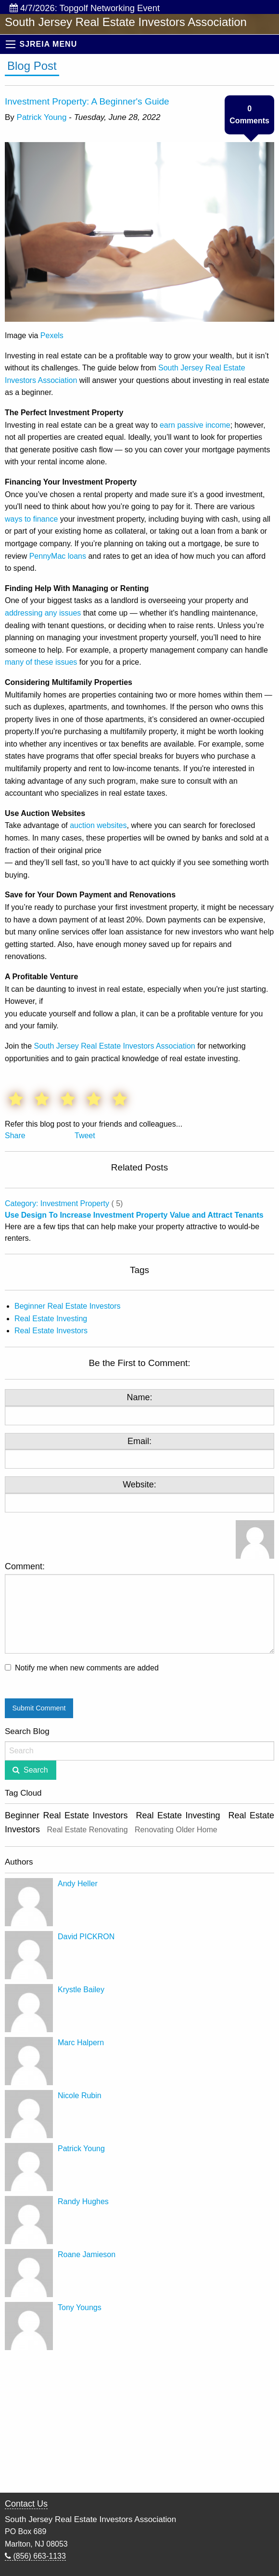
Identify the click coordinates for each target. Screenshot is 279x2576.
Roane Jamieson (86, 2254)
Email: (139, 1441)
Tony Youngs (79, 2307)
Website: (139, 1484)
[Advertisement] (139, 2422)
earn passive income (195, 425)
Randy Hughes (83, 2201)
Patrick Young (42, 117)
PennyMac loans (57, 556)
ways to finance (31, 519)
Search (36, 1770)
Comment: (139, 1608)
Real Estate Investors (51, 1331)
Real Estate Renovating (87, 1830)
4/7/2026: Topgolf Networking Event (85, 8)
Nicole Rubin (79, 2095)
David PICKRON (86, 1936)
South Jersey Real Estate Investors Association (114, 1046)
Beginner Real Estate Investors (67, 1306)
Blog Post (32, 65)
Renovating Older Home (176, 1830)
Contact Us (26, 2504)
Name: (139, 1397)
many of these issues (41, 662)
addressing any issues (43, 613)
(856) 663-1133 (35, 2556)
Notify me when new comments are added (87, 1668)
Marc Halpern (81, 2042)
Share (15, 1135)
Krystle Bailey (81, 1989)
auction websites (98, 825)
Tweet (85, 1135)
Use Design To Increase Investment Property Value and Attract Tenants (134, 1215)
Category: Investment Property (57, 1203)
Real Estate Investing (50, 1318)
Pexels (51, 335)
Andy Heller (78, 1883)
